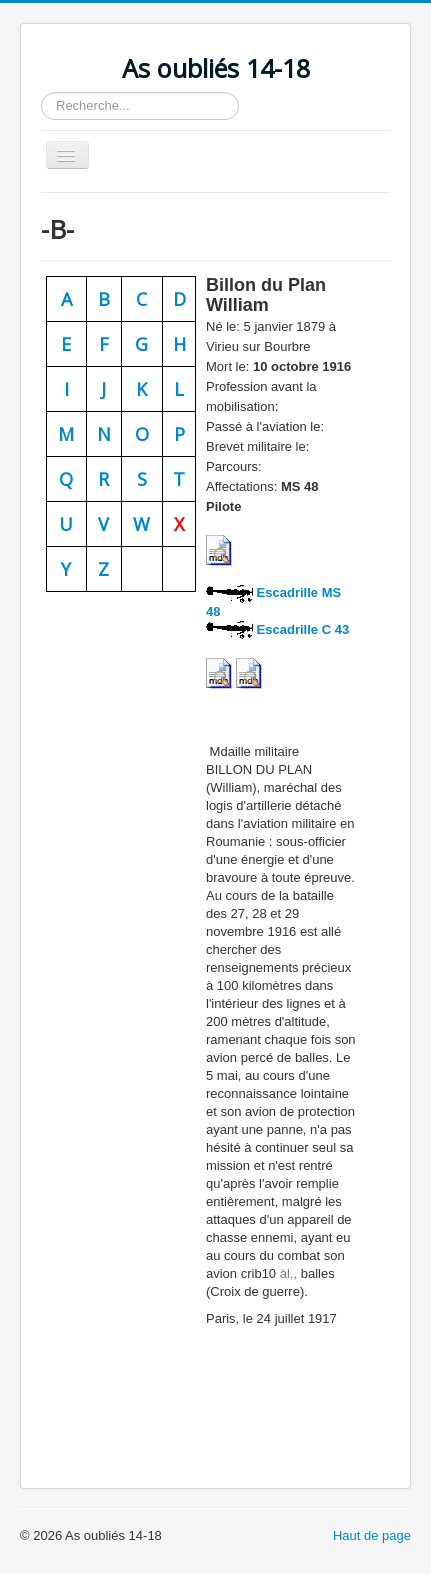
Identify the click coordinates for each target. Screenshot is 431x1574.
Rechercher (41, 92)
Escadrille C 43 (301, 629)
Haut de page (372, 1535)
